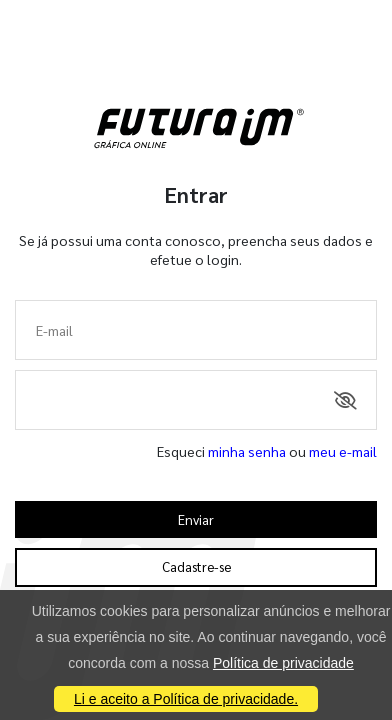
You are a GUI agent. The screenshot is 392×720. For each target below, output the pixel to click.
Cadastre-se (196, 566)
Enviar (196, 519)
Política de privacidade (283, 663)
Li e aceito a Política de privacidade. (186, 699)
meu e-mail (343, 451)
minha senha (247, 451)
